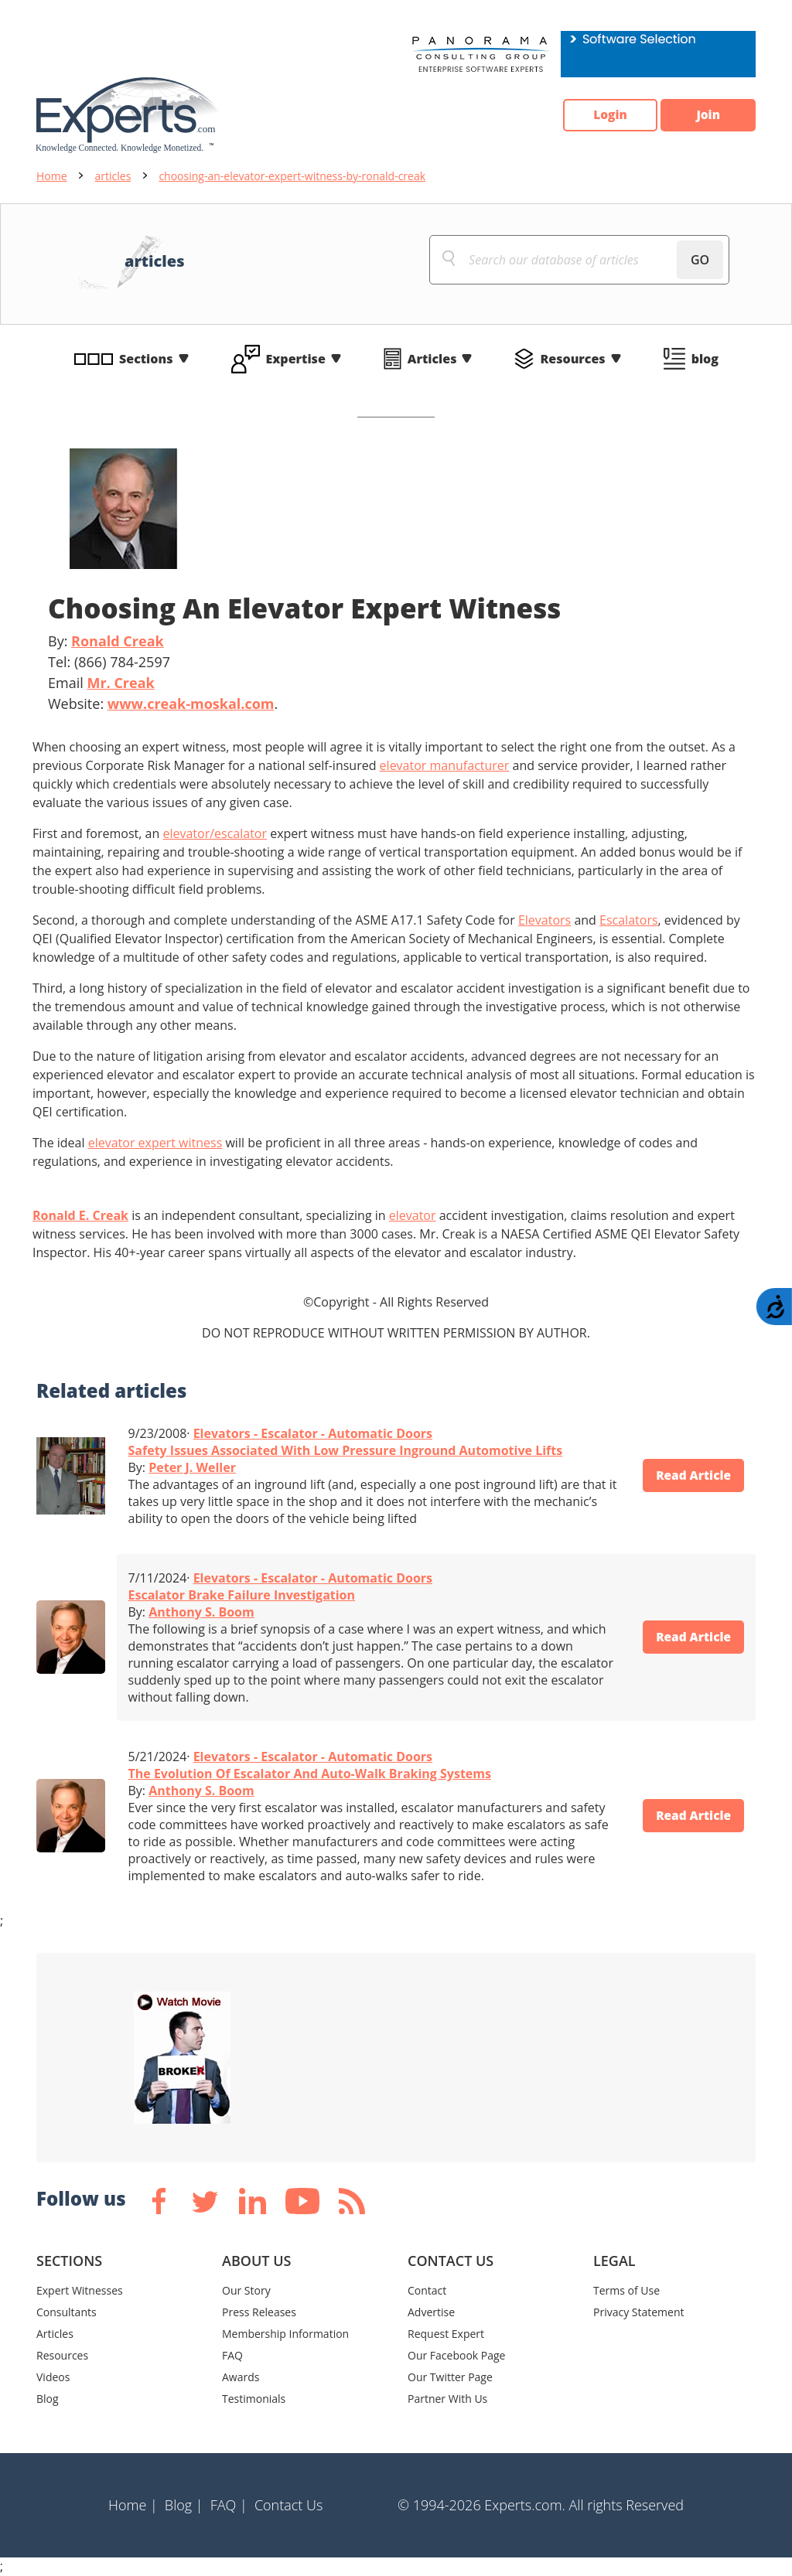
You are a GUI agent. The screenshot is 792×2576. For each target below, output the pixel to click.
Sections (146, 358)
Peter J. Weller (192, 1467)
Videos (53, 2377)
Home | (133, 2505)
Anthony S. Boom (201, 1611)
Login (601, 115)
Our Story (246, 2290)
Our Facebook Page (456, 2355)
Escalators (628, 920)
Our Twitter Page (450, 2377)
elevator (412, 1215)
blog (705, 358)
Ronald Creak (117, 641)
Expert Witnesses (79, 2290)
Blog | (184, 2505)
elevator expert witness (155, 1142)
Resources (572, 358)
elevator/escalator (214, 833)
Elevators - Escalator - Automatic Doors (312, 1433)
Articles (432, 358)
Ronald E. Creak (80, 1215)
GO (700, 259)
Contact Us (288, 2505)
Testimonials (253, 2398)
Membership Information (285, 2333)
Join (705, 115)
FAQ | (229, 2505)
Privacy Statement (638, 2312)
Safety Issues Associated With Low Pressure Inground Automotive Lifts (345, 1450)
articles (113, 176)
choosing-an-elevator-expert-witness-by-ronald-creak (292, 176)
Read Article (689, 1475)
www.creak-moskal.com (191, 703)
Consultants (66, 2312)
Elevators (544, 920)
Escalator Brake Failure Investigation (242, 1594)
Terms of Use (626, 2290)
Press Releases (259, 2312)
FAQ (232, 2355)
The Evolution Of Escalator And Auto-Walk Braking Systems (309, 1773)
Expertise (296, 358)
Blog (47, 2398)
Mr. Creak (120, 682)
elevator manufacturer (445, 765)
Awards (240, 2377)
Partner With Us (447, 2398)
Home (51, 176)
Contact (427, 2290)
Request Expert (446, 2333)
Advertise (431, 2312)
